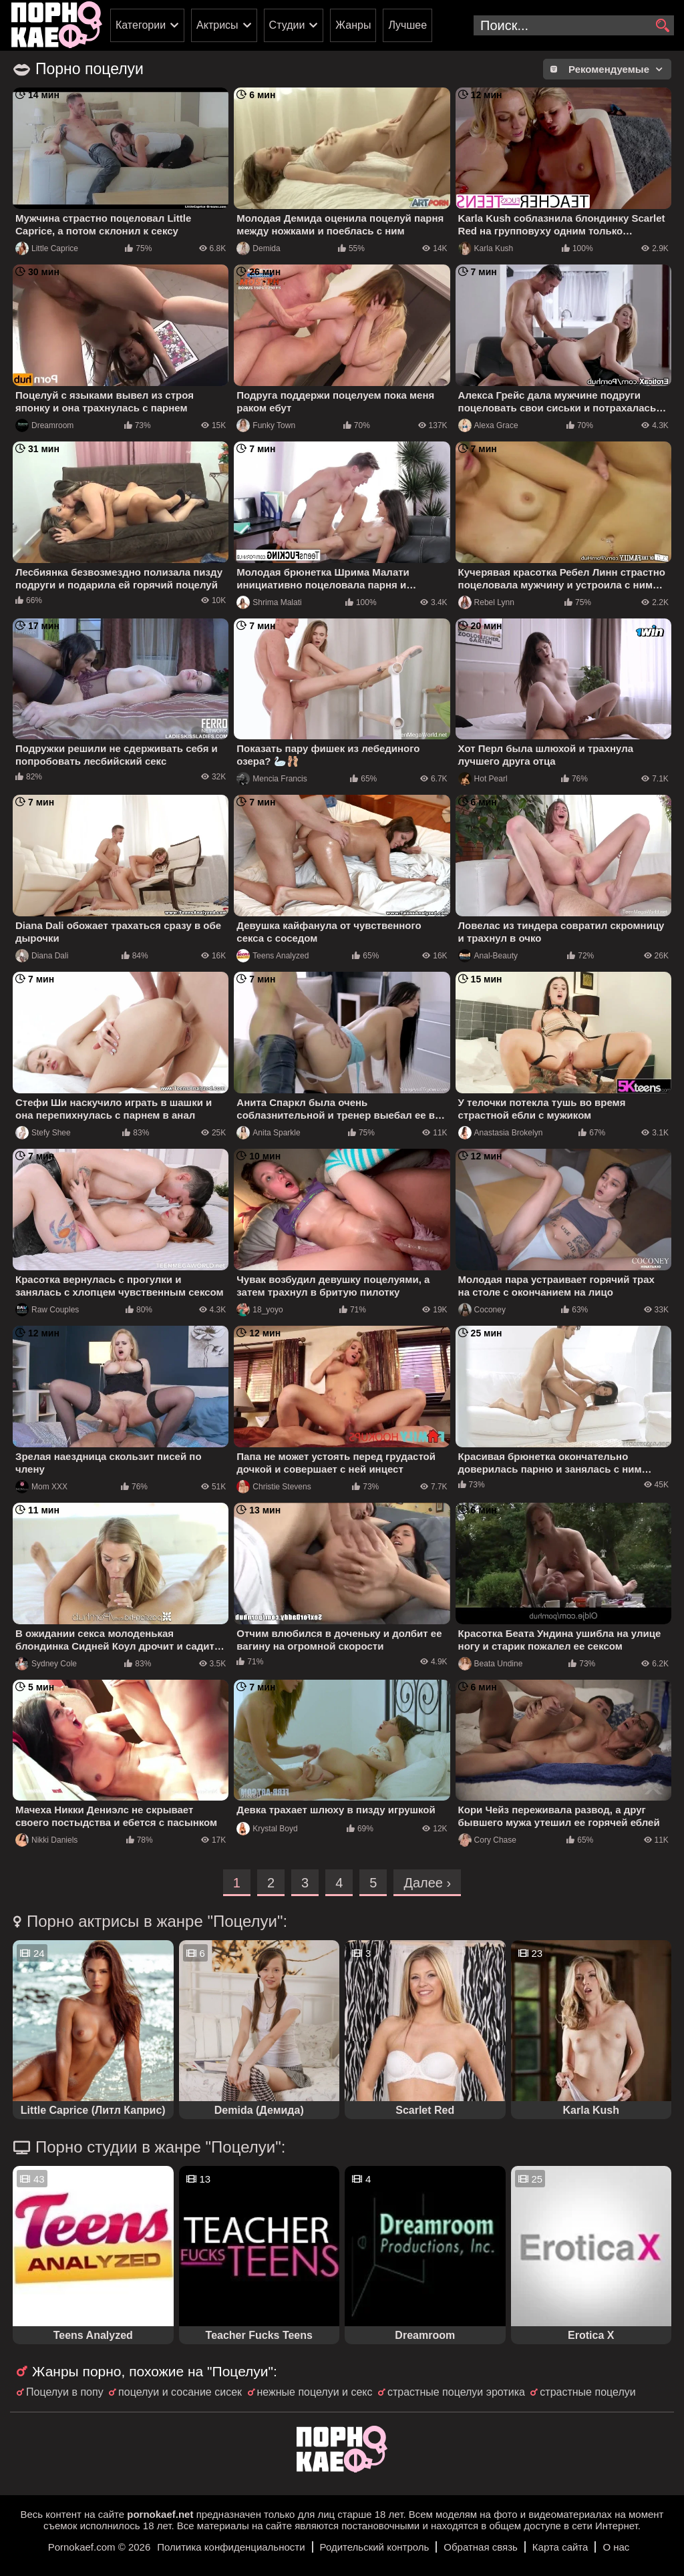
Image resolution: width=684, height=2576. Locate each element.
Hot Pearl (483, 778)
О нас (616, 2547)
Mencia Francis (271, 778)
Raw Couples (47, 1309)
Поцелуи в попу (65, 2392)
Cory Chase (487, 1840)
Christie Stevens (273, 1486)
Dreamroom (44, 425)
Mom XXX (41, 1486)
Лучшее (407, 25)
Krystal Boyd (266, 1828)
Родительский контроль (375, 2547)
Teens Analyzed (272, 955)
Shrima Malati (268, 602)
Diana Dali (41, 955)
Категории (141, 25)
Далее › (427, 1882)
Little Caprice (46, 248)
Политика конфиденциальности (231, 2547)
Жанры (353, 25)
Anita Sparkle (268, 1132)
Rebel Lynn (486, 602)
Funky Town (265, 425)
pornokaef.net (160, 2514)
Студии (287, 25)
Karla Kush (486, 248)
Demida (258, 248)
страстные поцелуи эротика (456, 2392)
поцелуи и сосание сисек (180, 2392)
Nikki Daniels (46, 1840)
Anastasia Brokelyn (500, 1132)
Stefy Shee (43, 1132)
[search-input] (574, 25)
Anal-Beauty (488, 955)
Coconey (482, 1309)
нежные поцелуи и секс (315, 2392)
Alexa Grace (488, 425)
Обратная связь (481, 2547)
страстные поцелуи (587, 2392)
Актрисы (217, 25)
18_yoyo (259, 1309)
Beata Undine (490, 1663)
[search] (662, 26)
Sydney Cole (46, 1663)
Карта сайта (560, 2547)
